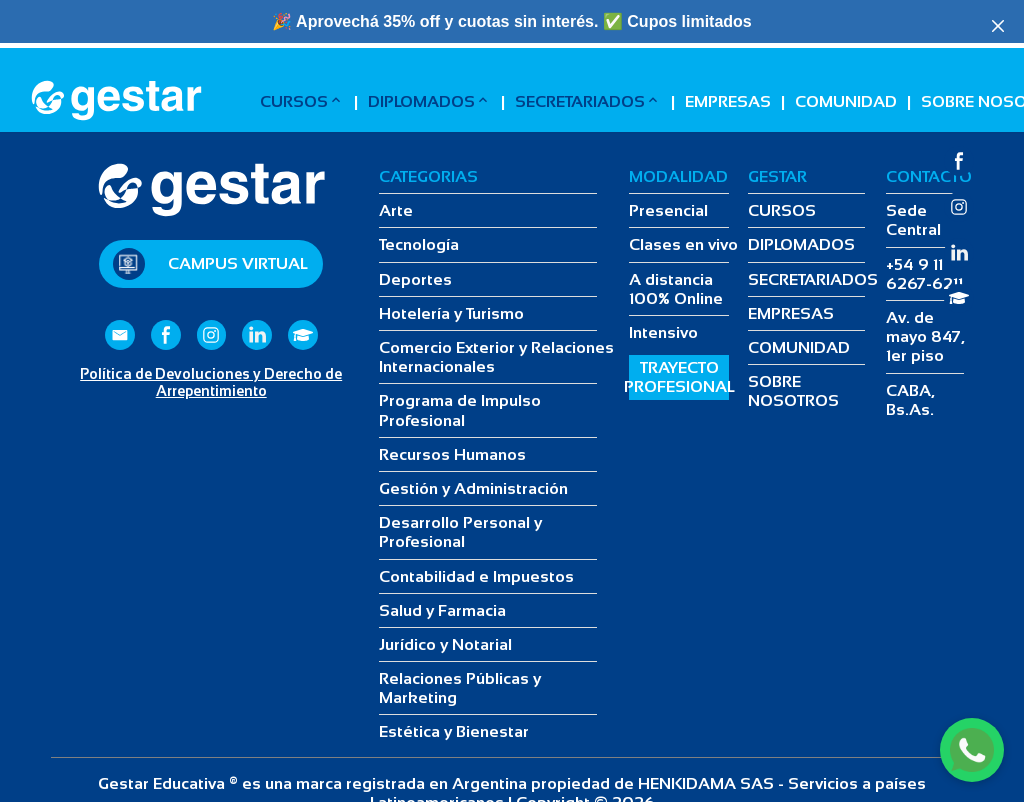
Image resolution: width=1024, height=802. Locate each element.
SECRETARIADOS (588, 101)
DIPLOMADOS (429, 101)
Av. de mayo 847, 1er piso (925, 336)
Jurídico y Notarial (445, 644)
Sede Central (913, 220)
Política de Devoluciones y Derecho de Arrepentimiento (211, 382)
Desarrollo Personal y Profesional (460, 532)
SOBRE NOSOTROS (793, 391)
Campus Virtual (238, 263)
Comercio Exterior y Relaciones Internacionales (496, 357)
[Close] (998, 26)
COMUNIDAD (846, 101)
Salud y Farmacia (442, 610)
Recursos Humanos (452, 454)
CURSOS (302, 101)
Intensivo (663, 332)
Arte (396, 210)
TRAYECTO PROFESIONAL (679, 377)
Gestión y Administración (473, 488)
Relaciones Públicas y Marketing (460, 688)
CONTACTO (929, 176)
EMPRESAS (728, 101)
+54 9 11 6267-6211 (924, 274)
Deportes (415, 279)
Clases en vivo (683, 244)
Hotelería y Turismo (451, 313)
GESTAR (777, 176)
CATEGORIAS (428, 176)
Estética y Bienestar (454, 731)
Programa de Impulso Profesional (460, 410)
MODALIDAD (678, 176)
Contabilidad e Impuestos (476, 576)
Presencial (668, 210)
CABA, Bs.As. (910, 400)
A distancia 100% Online (676, 289)
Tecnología (419, 244)
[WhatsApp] (972, 750)
